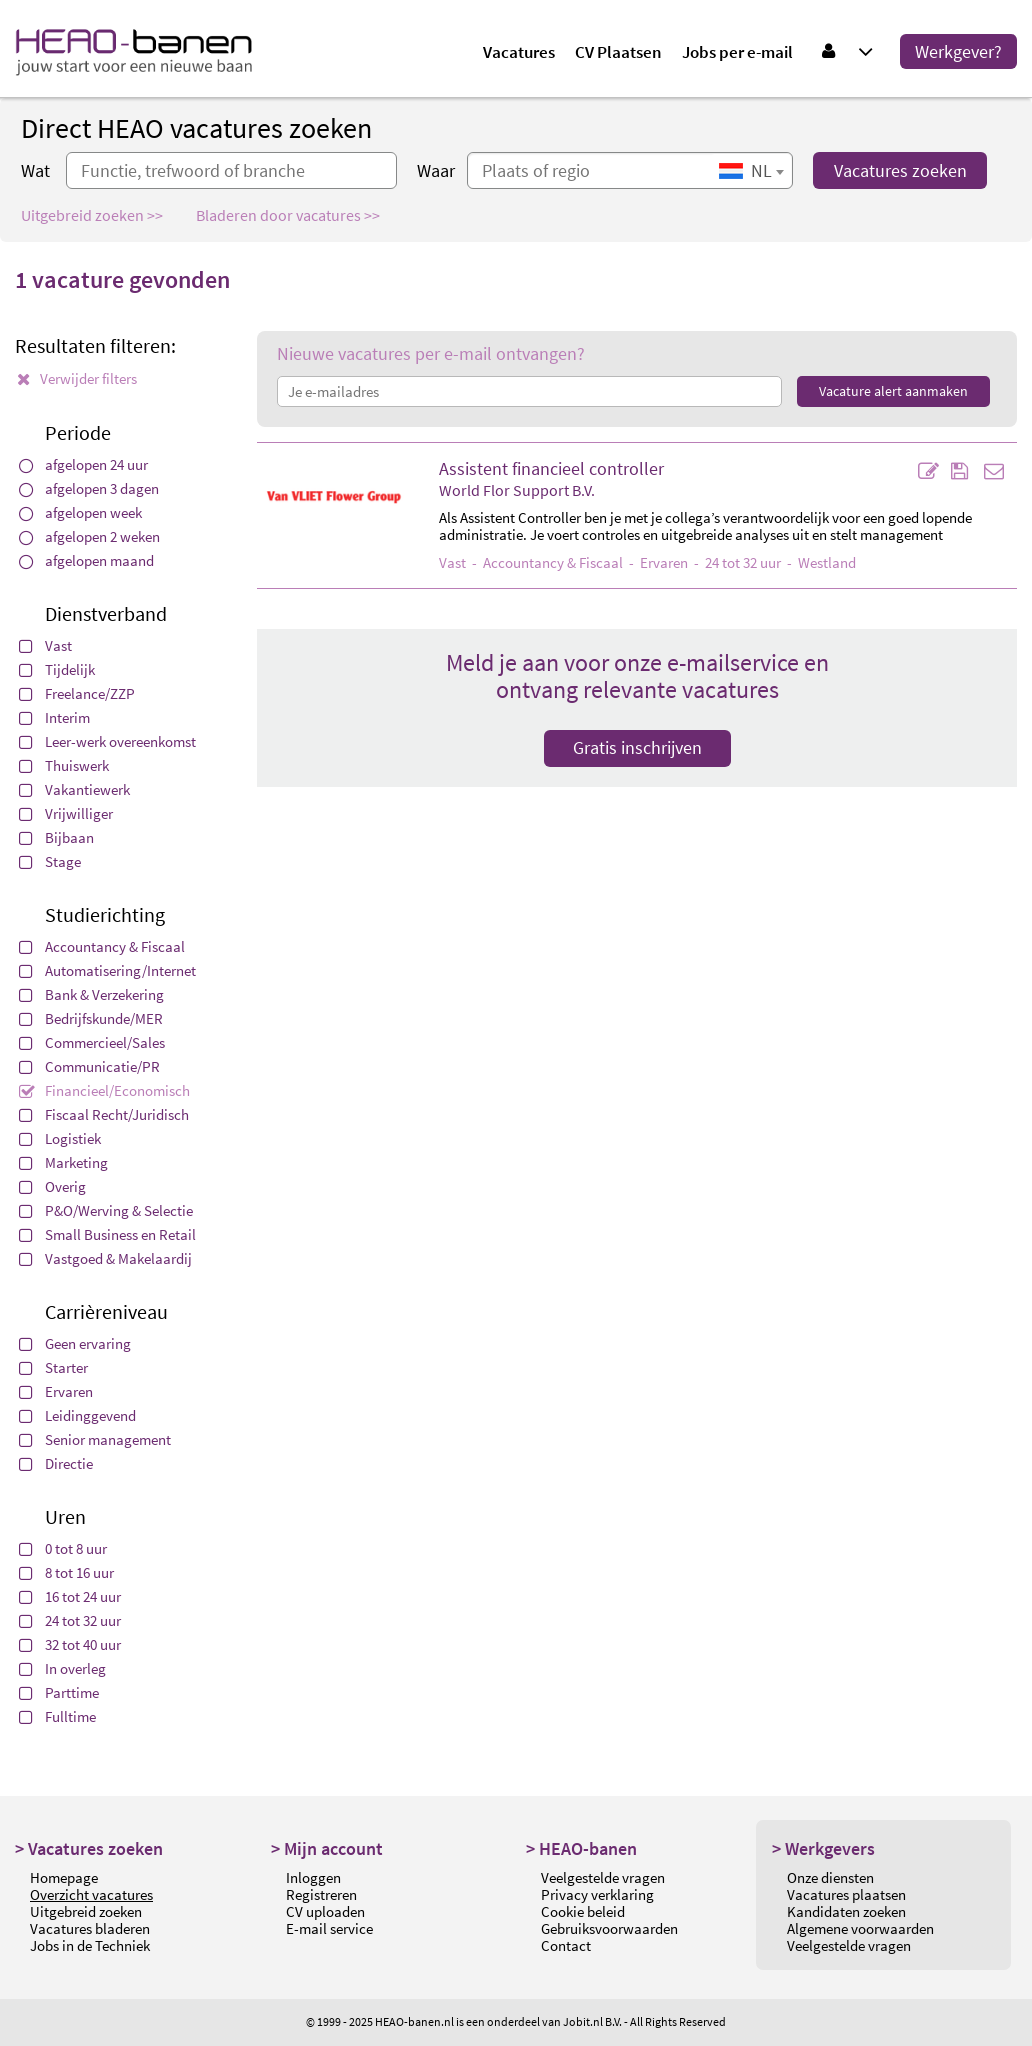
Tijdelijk (57, 669)
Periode (78, 432)
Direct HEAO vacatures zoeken (196, 128)
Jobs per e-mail (737, 52)
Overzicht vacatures (91, 1894)
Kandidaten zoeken (846, 1911)
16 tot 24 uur (70, 1596)
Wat (35, 170)
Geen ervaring (75, 1343)
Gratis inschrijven (637, 747)
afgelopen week (80, 512)
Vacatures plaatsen (846, 1894)
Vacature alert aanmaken (893, 391)
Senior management (95, 1439)
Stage (50, 861)
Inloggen (313, 1877)
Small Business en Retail (107, 1234)
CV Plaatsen (618, 52)
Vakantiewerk (74, 789)
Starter (53, 1367)
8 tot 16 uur (66, 1572)
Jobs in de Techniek (90, 1945)
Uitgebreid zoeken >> (92, 215)
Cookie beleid (583, 1911)
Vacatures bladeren (90, 1928)
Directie (56, 1463)
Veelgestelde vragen (603, 1877)
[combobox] (751, 170)
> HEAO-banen (581, 1848)
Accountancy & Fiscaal (102, 946)
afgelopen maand (86, 560)
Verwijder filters (77, 378)
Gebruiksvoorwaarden (609, 1928)
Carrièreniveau (106, 1311)
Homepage (64, 1877)
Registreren (321, 1894)
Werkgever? (958, 51)
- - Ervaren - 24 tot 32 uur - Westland (647, 562)
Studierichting (105, 914)
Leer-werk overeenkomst (107, 741)
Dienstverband (106, 613)
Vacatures (519, 52)
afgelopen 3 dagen (89, 488)
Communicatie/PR (89, 1066)
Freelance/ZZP (77, 693)
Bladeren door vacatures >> (288, 215)
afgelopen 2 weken (89, 536)
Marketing (63, 1162)
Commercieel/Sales (92, 1042)
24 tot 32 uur (70, 1620)
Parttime (59, 1692)
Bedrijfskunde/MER (91, 1018)
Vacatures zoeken (900, 170)
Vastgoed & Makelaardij (105, 1258)
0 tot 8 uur (63, 1548)
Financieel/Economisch (104, 1090)
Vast (45, 645)
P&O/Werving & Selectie (106, 1210)
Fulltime (57, 1716)
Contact (566, 1945)
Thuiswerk (64, 765)
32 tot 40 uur (70, 1644)
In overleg (62, 1668)
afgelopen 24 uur (83, 464)
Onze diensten (830, 1877)
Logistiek (60, 1138)
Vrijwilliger (66, 813)
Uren (65, 1516)
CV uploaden (325, 1911)
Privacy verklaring (597, 1894)
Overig (52, 1186)
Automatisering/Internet (107, 970)
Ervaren (56, 1391)
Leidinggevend (77, 1415)
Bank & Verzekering (91, 994)
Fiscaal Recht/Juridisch (104, 1114)
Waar (436, 170)
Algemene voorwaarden (860, 1928)
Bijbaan (56, 837)
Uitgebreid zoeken (86, 1911)
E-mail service (329, 1928)
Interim (54, 717)
